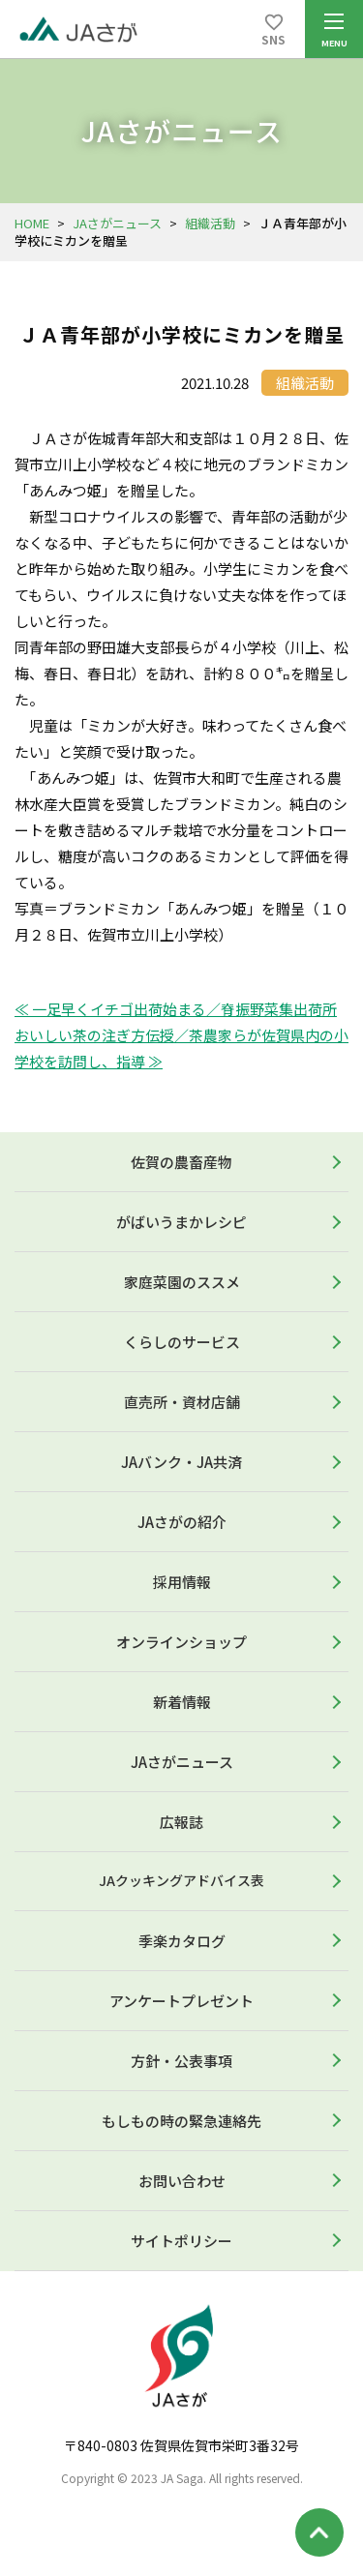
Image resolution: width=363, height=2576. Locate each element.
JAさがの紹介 (182, 1522)
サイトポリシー (181, 2241)
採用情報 (182, 1582)
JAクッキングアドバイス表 (181, 1880)
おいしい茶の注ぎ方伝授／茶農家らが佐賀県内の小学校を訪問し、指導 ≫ (181, 1048)
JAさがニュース (117, 223)
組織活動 (210, 223)
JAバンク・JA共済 (181, 1462)
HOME (32, 223)
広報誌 (181, 1822)
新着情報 (182, 1702)
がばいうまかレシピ (181, 1222)
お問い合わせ (182, 2181)
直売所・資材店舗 (182, 1402)
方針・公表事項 (181, 2061)
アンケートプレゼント (181, 2001)
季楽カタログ (182, 1941)
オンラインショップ (181, 1642)
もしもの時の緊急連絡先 (181, 2121)
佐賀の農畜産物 (181, 1162)
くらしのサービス (182, 1342)
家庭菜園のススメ (182, 1282)
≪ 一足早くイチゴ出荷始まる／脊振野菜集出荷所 (176, 1009)
